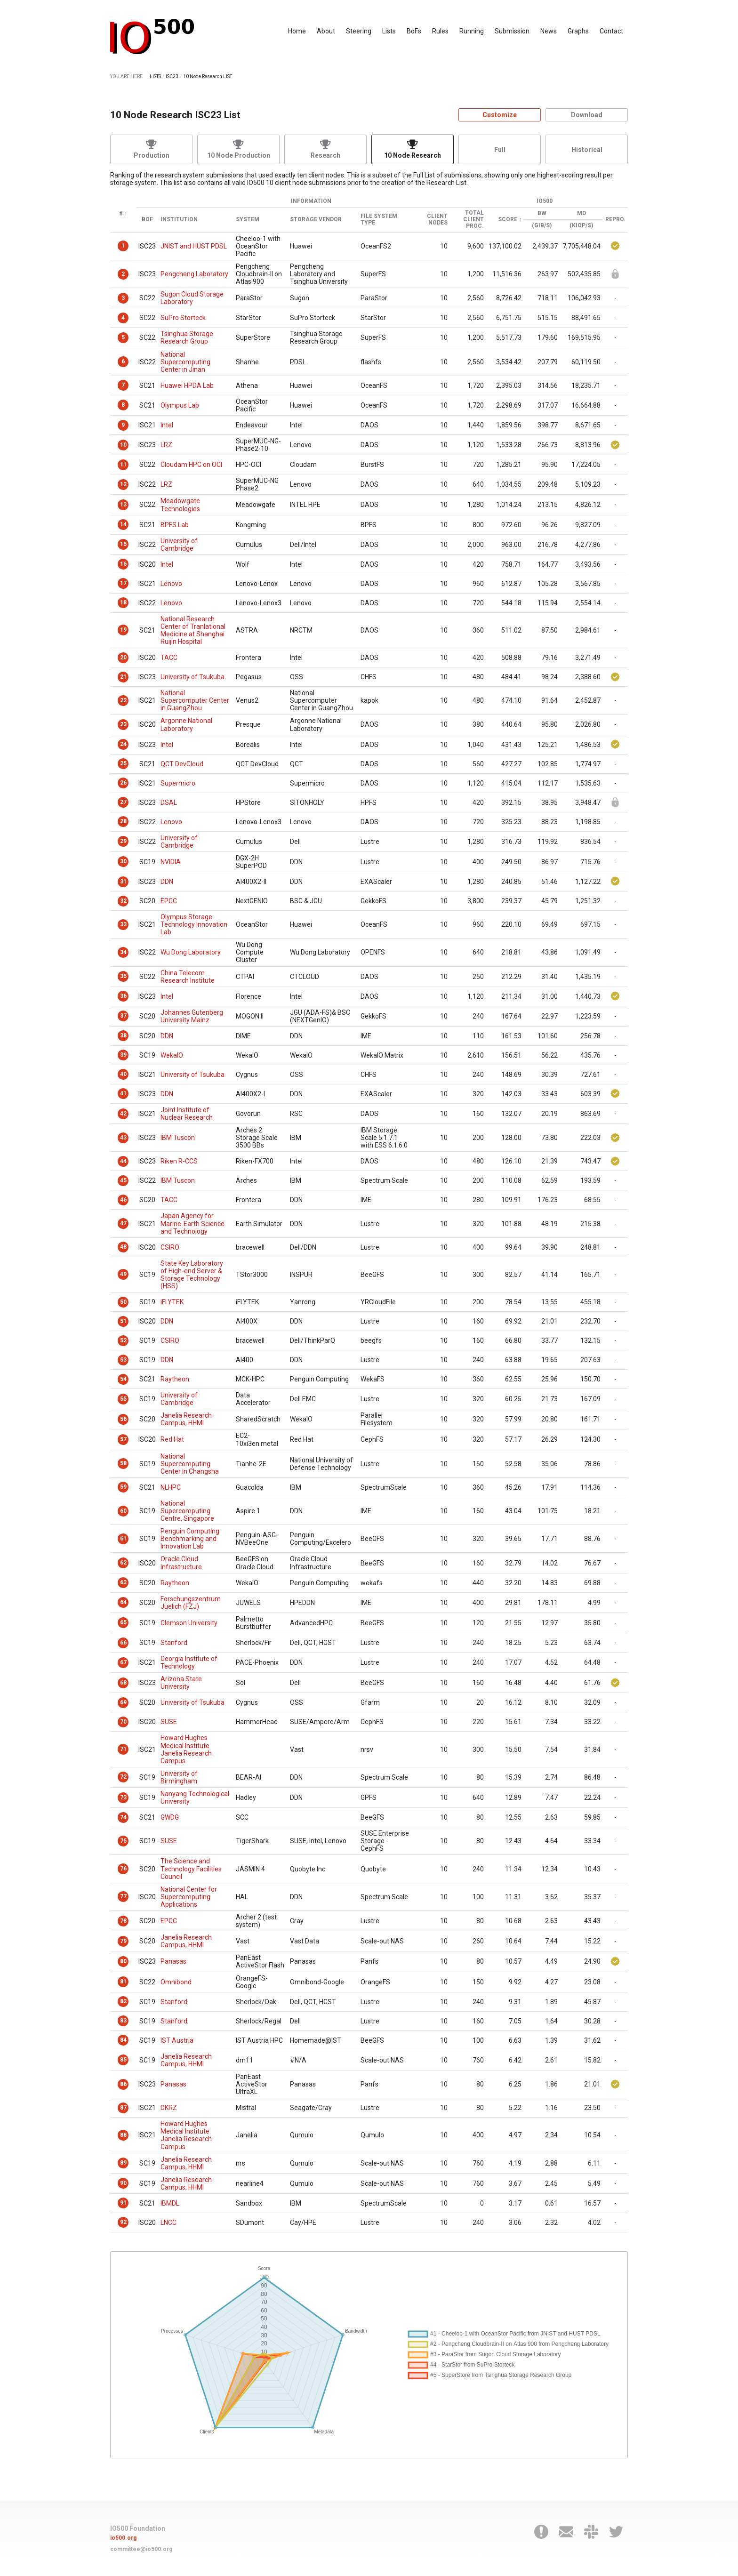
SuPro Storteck (183, 317)
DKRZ (168, 2107)
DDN (166, 881)
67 (123, 1662)
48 (123, 1247)
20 (123, 657)
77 (123, 1896)
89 (123, 2162)
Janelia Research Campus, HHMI (186, 1419)
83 (123, 2020)
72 (123, 1777)
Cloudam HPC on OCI (191, 464)
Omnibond (176, 1982)
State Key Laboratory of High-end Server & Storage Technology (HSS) (191, 1275)
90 (123, 2183)
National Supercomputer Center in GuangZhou (194, 700)
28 (123, 821)
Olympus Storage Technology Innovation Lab (193, 924)
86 (123, 2084)
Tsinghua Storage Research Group (186, 337)
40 (123, 1074)
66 (123, 1642)
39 (123, 1054)
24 (123, 744)
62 (123, 1562)
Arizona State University (181, 1682)
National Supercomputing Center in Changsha (189, 1464)
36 (123, 996)
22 (123, 700)
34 (123, 952)
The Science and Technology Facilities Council (191, 1868)
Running (471, 31)
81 (123, 1981)
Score (507, 220)
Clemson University (188, 1623)
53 (123, 1359)
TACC (168, 657)
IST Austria (176, 2040)
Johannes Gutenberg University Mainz (191, 1016)
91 (123, 2202)
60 (123, 1511)
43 (123, 1137)
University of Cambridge (179, 544)
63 (123, 1582)
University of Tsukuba (192, 677)
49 (123, 1274)
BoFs (414, 31)
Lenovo (171, 583)
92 (123, 2222)
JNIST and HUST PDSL (193, 246)
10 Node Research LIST (207, 76)
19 (123, 629)
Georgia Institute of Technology (188, 1662)
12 (123, 484)
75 (123, 1841)
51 (123, 1321)
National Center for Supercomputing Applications (188, 1897)
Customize (499, 115)
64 (123, 1602)
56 (123, 1419)
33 (123, 924)
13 (123, 504)
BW (541, 213)
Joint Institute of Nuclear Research (186, 1113)
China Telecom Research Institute (187, 976)
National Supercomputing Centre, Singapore (187, 1511)
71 (123, 1749)
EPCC (168, 901)
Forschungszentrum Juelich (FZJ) (190, 1602)
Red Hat (172, 1439)
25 (123, 763)
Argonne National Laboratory (186, 724)
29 (123, 841)
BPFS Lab (174, 525)
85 (123, 2059)
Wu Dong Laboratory (190, 952)
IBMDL (169, 2203)
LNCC (168, 2222)
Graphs (578, 31)
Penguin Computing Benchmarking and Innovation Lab (189, 1538)
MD (581, 213)
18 (123, 602)
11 (123, 464)
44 (123, 1161)
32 (123, 901)
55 (123, 1399)
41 (123, 1093)
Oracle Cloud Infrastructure (181, 1562)
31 (123, 881)
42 (123, 1113)
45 (123, 1180)
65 (123, 1622)
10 (123, 444)
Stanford (173, 1642)
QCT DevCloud (181, 764)
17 (123, 583)
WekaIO (171, 1055)
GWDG (169, 1817)
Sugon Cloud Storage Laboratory (192, 297)
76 (123, 1868)
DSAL (168, 802)
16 (123, 564)
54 (123, 1379)
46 (123, 1199)
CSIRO (169, 1247)
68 (123, 1682)
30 (123, 861)
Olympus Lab (179, 405)
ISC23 (172, 76)
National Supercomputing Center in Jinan (185, 362)
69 (123, 1702)
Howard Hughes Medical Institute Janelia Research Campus (186, 1749)
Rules (440, 31)
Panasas (173, 1961)
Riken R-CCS (179, 1161)
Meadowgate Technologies (180, 504)
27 (123, 802)
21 (123, 677)
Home (297, 31)
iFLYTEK (172, 1302)
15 (123, 544)
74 (123, 1817)
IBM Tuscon (177, 1137)
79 (123, 1941)
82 (123, 2001)
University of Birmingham (179, 1777)
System (247, 220)
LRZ (166, 445)
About (326, 31)
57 (123, 1439)
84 (123, 2040)
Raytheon (174, 1379)
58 (123, 1463)
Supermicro (177, 783)
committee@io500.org (141, 2549)
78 (123, 1921)
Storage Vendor (316, 220)
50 (123, 1302)
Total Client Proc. (473, 219)
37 (123, 1015)
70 (123, 1721)
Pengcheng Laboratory (194, 274)
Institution (179, 220)
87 (123, 2107)
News (548, 31)
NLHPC (170, 1487)
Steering (358, 31)
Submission (512, 31)
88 (123, 2135)
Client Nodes (437, 219)
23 (123, 724)
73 (123, 1797)
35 (123, 976)
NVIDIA (170, 862)
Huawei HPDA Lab (187, 385)
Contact (611, 31)
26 (123, 782)
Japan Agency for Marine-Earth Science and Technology (192, 1223)
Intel (166, 425)
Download (586, 115)
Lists (389, 31)
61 (123, 1538)
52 (123, 1340)
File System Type (379, 219)
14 (123, 524)
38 (123, 1035)
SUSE (168, 1721)
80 (123, 1961)
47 (123, 1223)
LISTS (155, 76)
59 (123, 1487)
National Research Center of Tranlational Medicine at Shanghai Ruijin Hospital (192, 630)
